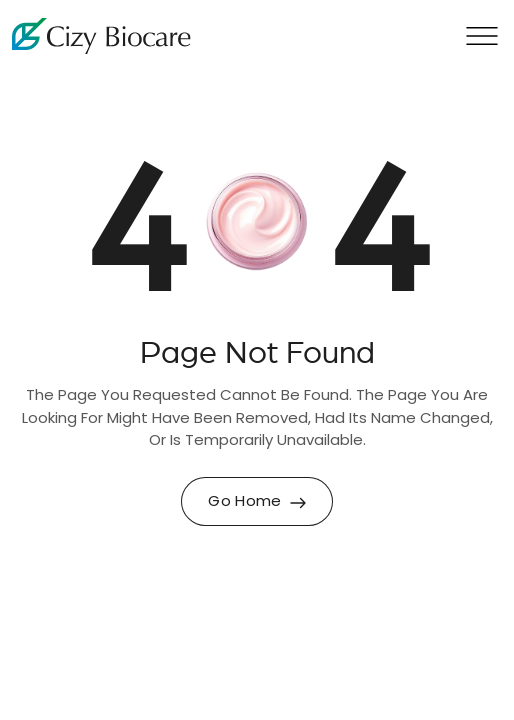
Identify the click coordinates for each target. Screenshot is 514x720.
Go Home (256, 502)
